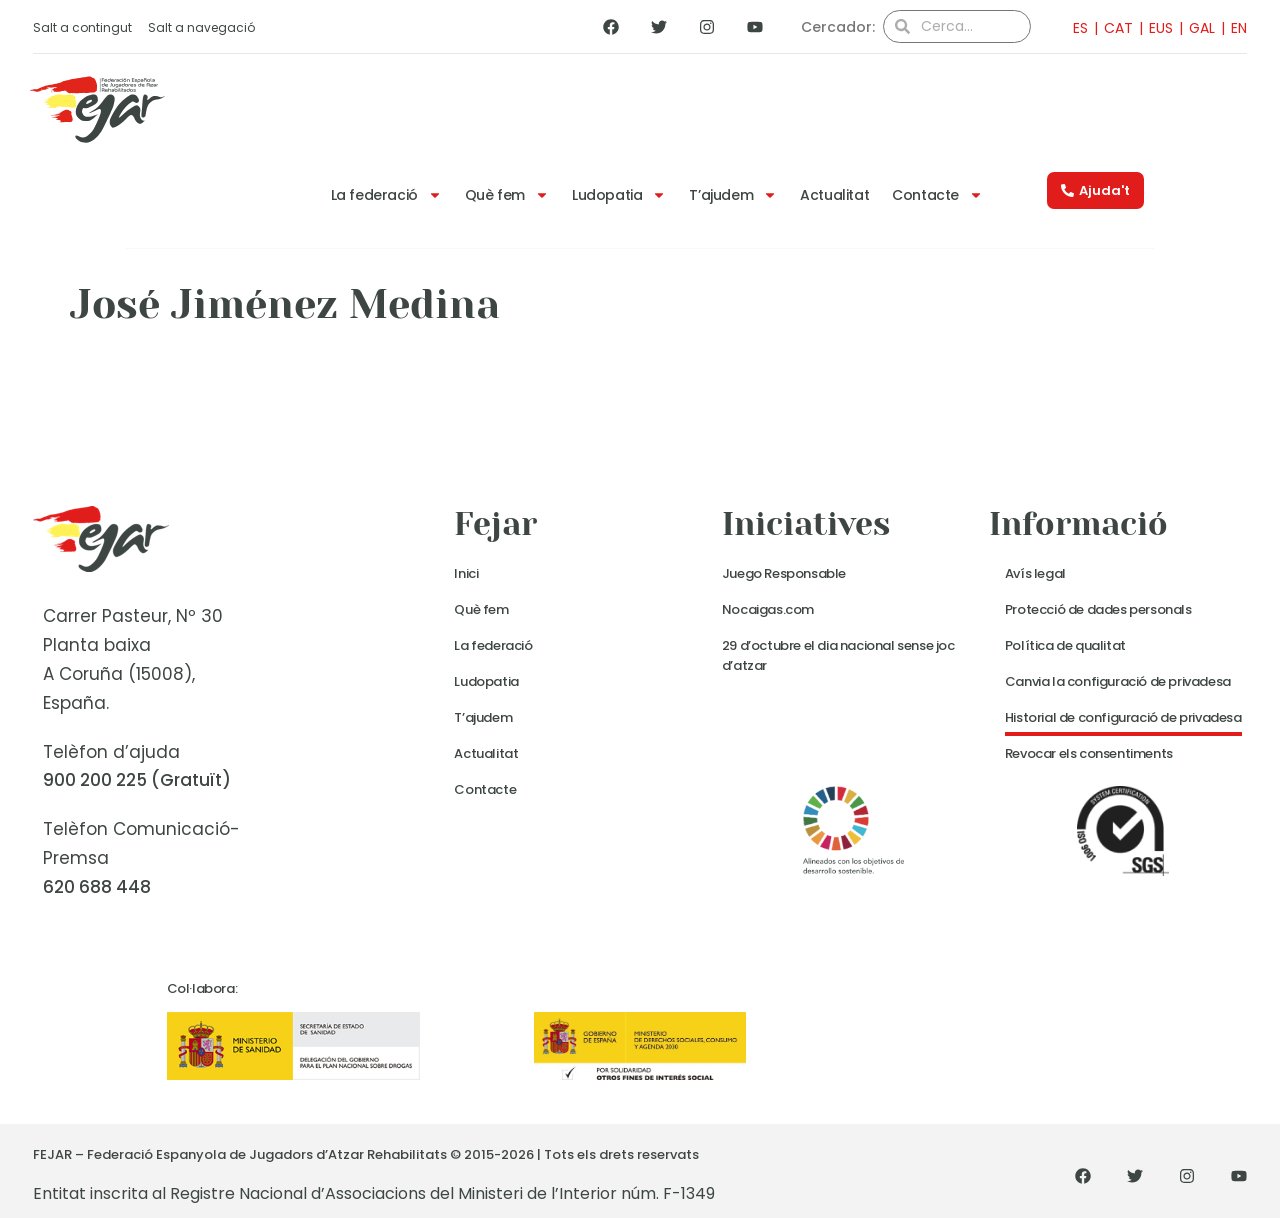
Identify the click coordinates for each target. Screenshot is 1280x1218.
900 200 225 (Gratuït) (137, 780)
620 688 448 (97, 887)
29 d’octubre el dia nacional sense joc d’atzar (838, 655)
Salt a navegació (201, 27)
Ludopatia (619, 195)
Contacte (937, 195)
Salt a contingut (82, 27)
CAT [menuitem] (1118, 28)
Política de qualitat (1065, 645)
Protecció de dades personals (1098, 609)
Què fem (507, 195)
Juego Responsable (784, 573)
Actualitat (834, 195)
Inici (466, 573)
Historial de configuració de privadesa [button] (1123, 717)
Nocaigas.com (768, 609)
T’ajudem (733, 195)
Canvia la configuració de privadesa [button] (1118, 681)
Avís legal (1035, 573)
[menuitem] (1074, 27)
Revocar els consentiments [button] (1089, 753)
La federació (386, 195)
